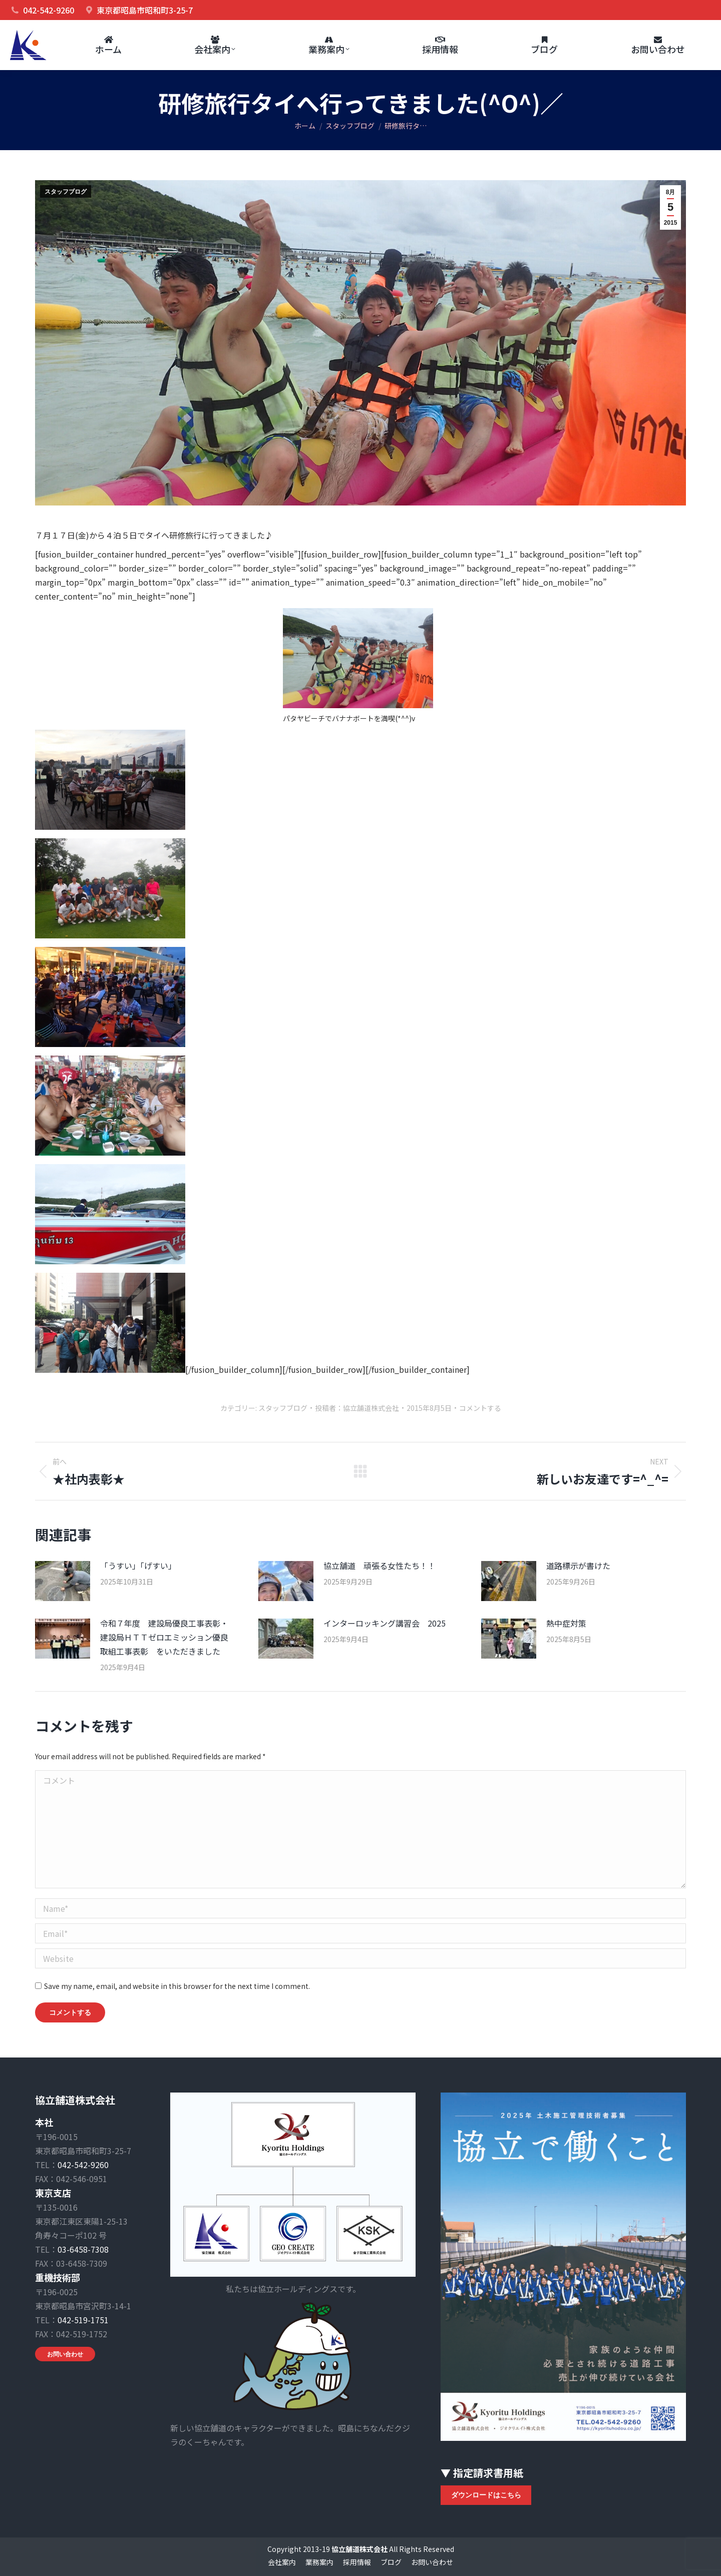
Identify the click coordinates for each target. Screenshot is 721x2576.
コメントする (480, 1408)
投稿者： (357, 1408)
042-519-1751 (83, 2320)
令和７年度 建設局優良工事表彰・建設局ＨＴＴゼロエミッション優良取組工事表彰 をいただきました (164, 1637)
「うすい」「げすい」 (138, 1566)
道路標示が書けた (578, 1566)
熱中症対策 (566, 1623)
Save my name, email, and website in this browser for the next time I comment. (177, 1986)
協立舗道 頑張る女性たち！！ (379, 1566)
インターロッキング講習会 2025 (384, 1623)
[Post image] (62, 1581)
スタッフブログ (66, 191)
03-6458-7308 (83, 2249)
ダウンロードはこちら (486, 2494)
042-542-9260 (83, 2165)
